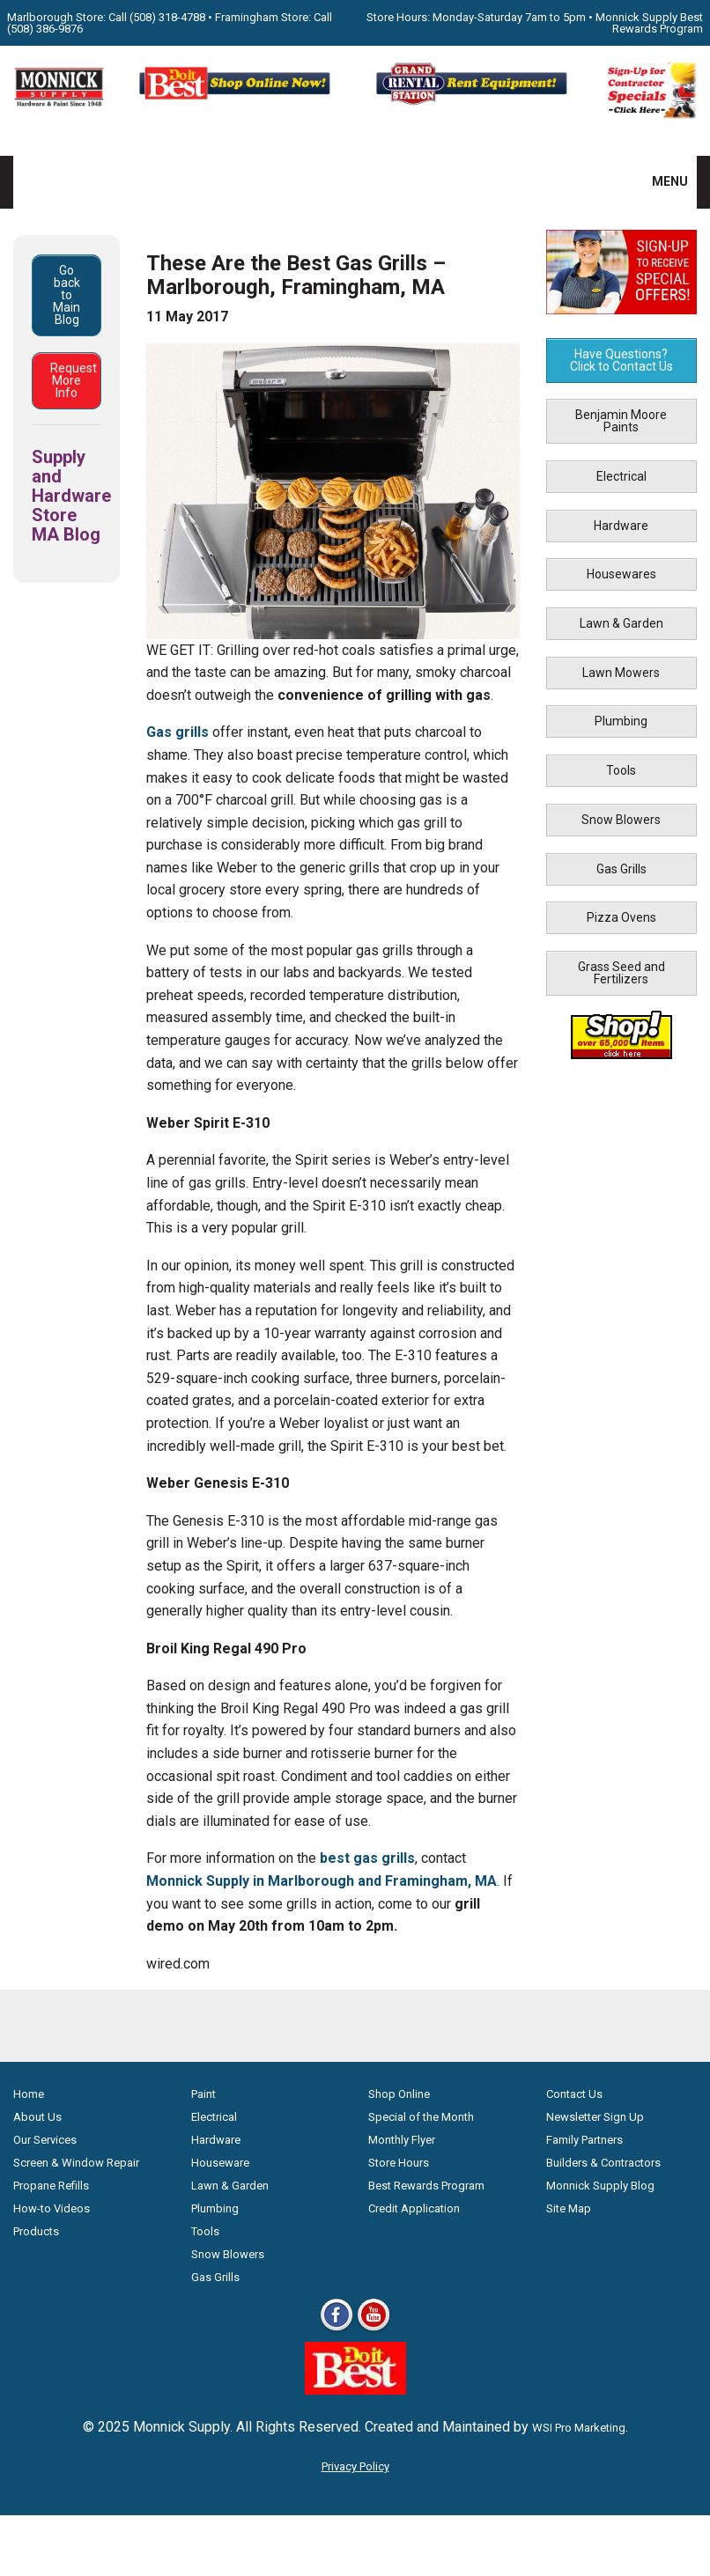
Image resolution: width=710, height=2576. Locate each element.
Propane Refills (51, 2185)
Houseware (220, 2162)
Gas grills (177, 732)
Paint (203, 2094)
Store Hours (398, 2162)
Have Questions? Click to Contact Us (621, 360)
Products (36, 2231)
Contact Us (574, 2094)
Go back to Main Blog (66, 295)
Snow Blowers (621, 820)
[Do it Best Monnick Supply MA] (355, 2389)
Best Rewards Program (426, 2185)
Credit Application (414, 2208)
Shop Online (399, 2094)
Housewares (621, 574)
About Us (37, 2116)
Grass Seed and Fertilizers (621, 973)
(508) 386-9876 (45, 28)
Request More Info (73, 380)
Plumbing (621, 721)
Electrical (621, 476)
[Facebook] (336, 2330)
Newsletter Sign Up (595, 2116)
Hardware (621, 526)
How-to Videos (51, 2208)
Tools (621, 770)
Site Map (568, 2208)
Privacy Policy (355, 2466)
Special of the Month (421, 2116)
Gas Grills (621, 869)
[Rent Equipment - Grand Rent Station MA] (473, 102)
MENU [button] (659, 181)
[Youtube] (373, 2330)
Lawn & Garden (621, 623)
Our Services (45, 2139)
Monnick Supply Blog (600, 2185)
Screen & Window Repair (76, 2162)
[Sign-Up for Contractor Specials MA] (651, 115)
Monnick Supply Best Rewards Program (649, 23)
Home (28, 2094)
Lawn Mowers (621, 673)
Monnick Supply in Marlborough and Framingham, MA (321, 1881)
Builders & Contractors (603, 2162)
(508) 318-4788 (167, 17)
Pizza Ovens (621, 917)
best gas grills (367, 1858)
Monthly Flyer (401, 2139)
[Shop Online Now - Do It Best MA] (236, 102)
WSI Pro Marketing (578, 2427)
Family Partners (584, 2139)
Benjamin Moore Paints (621, 421)
